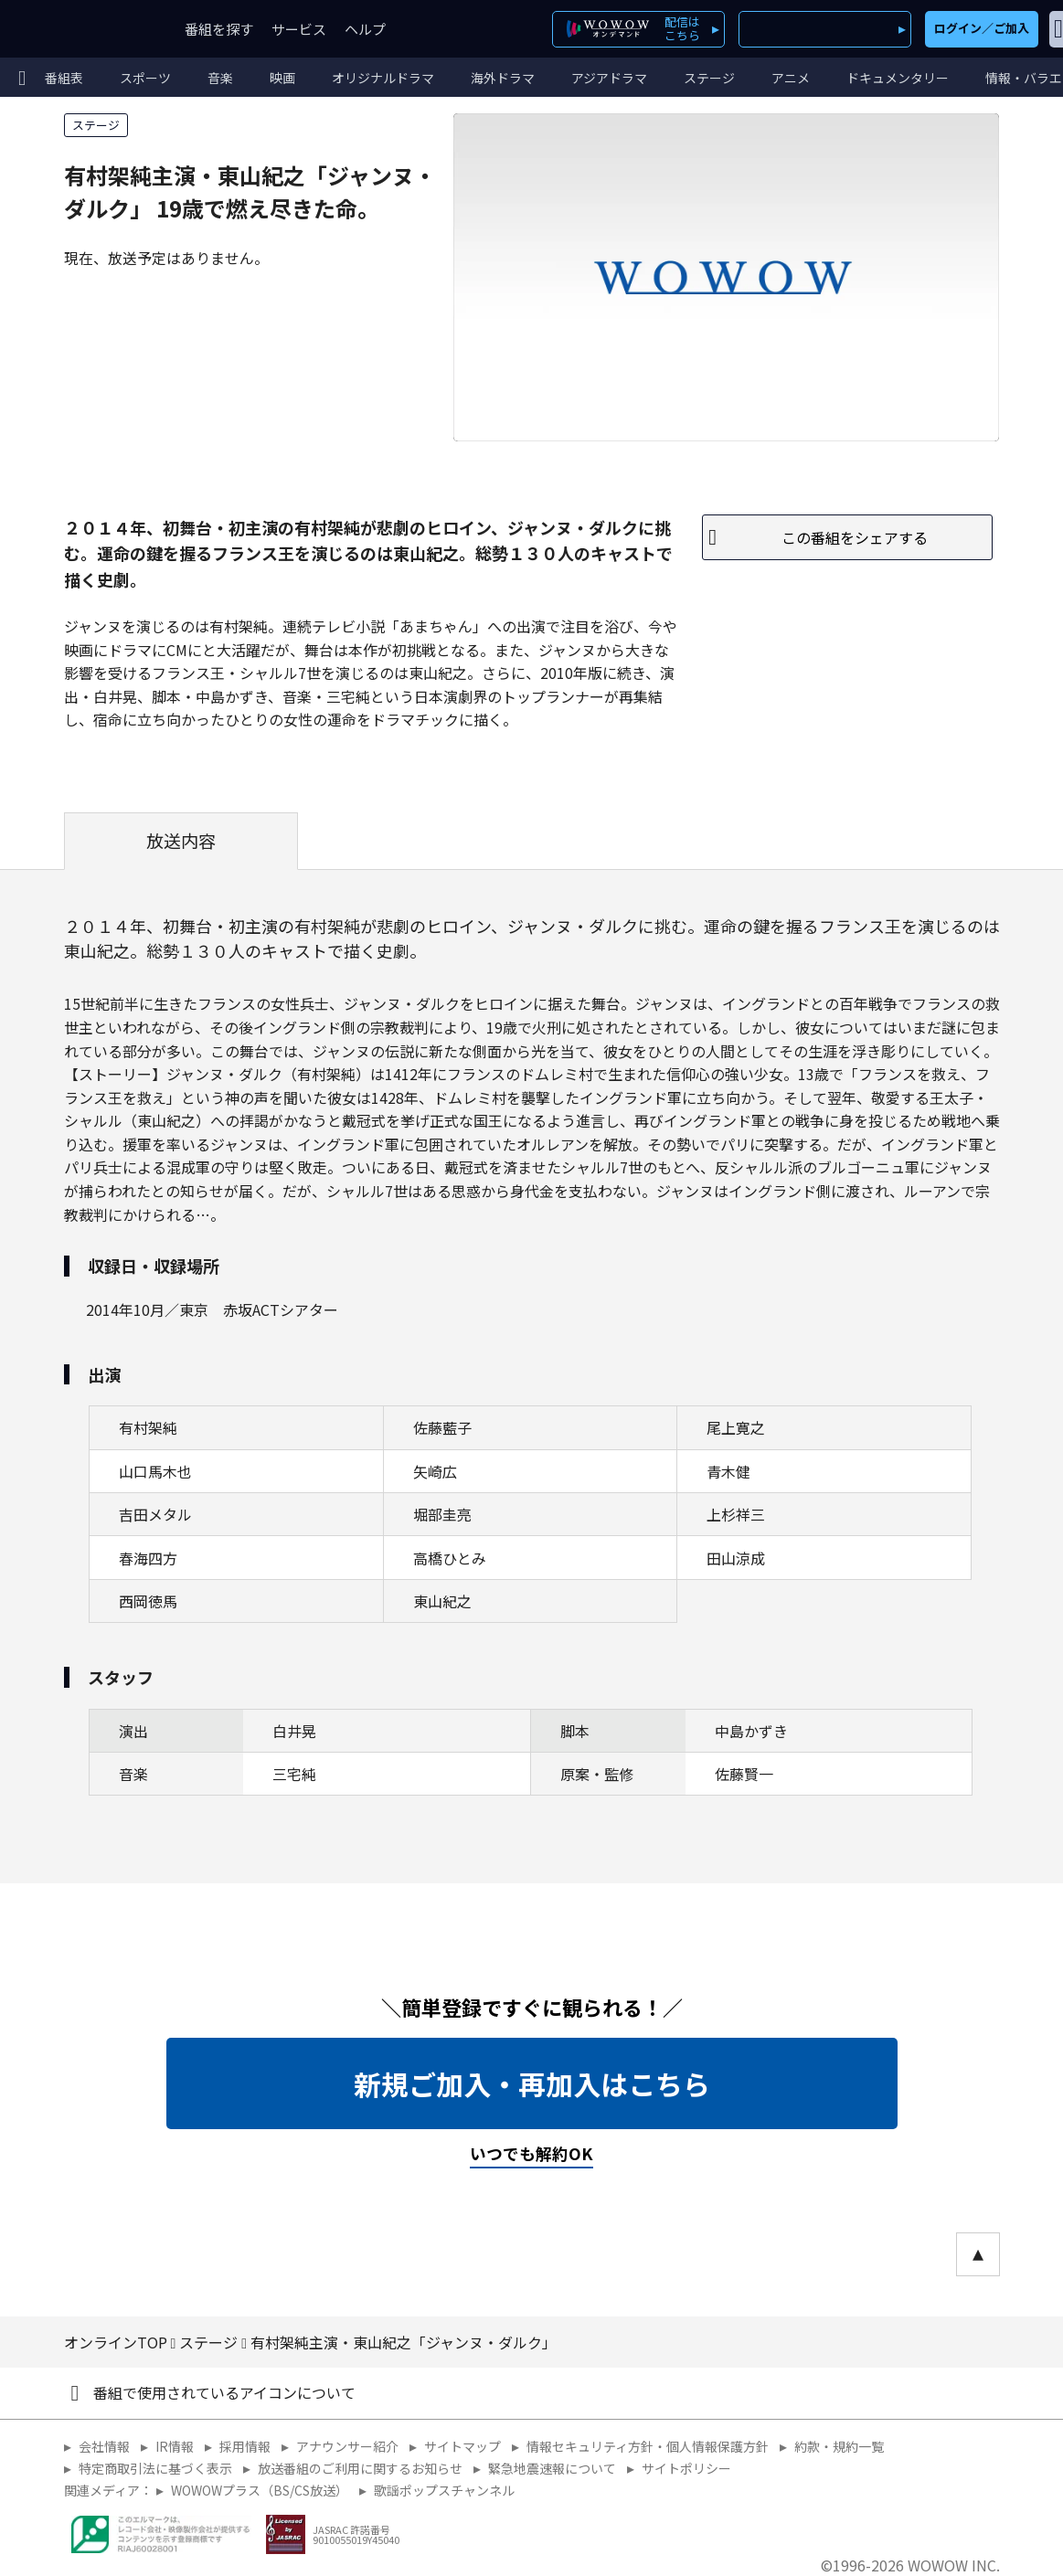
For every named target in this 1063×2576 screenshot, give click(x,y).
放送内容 (181, 840)
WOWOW (80, 29)
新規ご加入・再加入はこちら (532, 2083)
